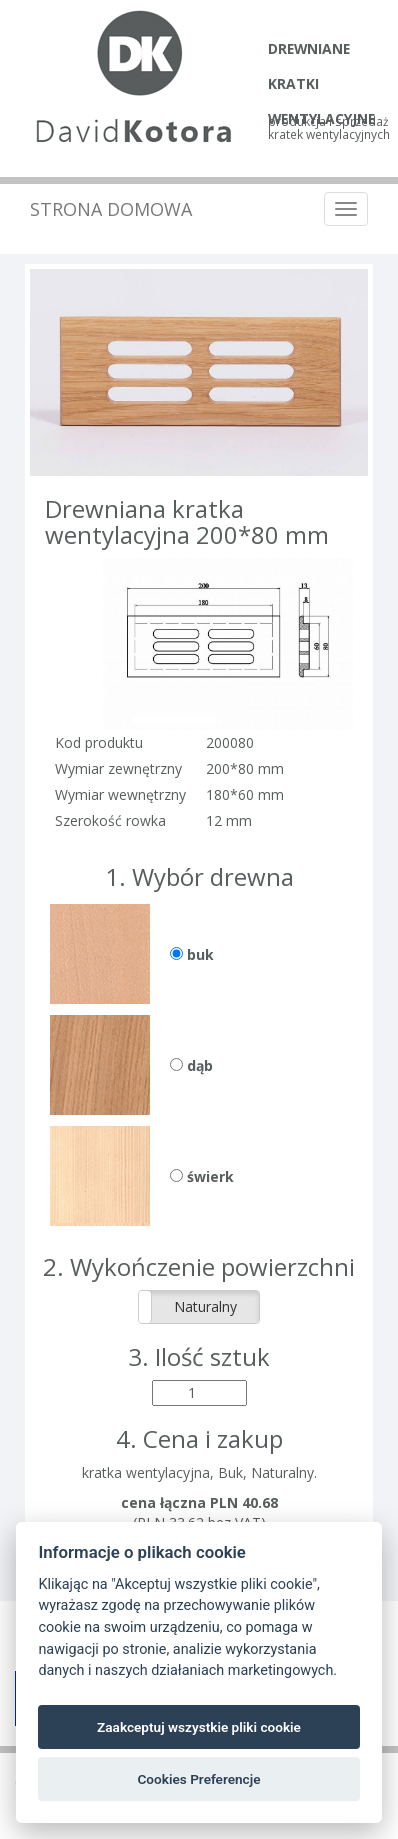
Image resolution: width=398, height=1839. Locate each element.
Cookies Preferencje (198, 1779)
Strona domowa (111, 209)
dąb (191, 1065)
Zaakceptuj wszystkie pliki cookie (199, 1727)
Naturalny (205, 1306)
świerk (202, 1176)
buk (192, 954)
